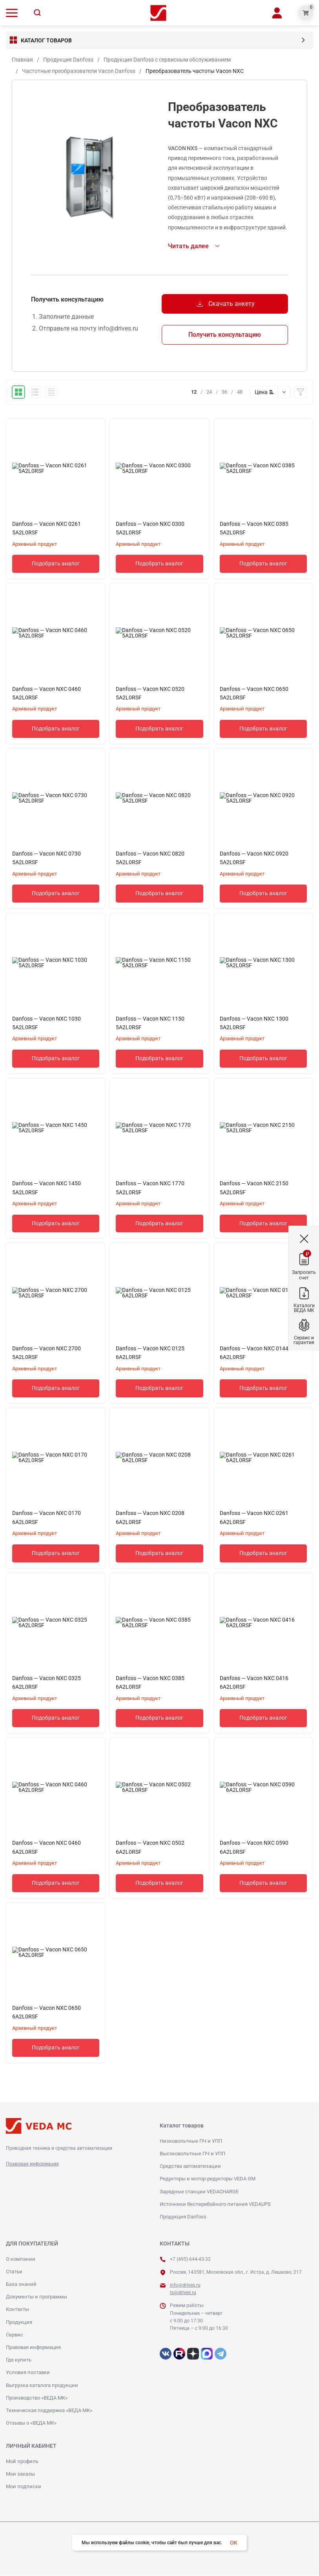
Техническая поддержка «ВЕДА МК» (49, 2411)
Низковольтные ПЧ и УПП (191, 2141)
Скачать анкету (225, 303)
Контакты (17, 2310)
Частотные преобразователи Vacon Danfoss (78, 71)
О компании (20, 2259)
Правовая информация (32, 2164)
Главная (22, 59)
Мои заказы (20, 2474)
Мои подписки (23, 2487)
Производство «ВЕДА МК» (36, 2398)
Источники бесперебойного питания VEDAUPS (215, 2204)
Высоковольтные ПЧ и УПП (192, 2154)
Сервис (14, 2335)
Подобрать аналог (56, 564)
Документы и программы (36, 2297)
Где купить (18, 2360)
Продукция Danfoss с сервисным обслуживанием (167, 59)
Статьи (14, 2272)
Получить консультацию (224, 334)
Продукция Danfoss (68, 59)
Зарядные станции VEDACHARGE (199, 2192)
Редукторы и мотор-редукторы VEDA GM (207, 2179)
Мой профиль (22, 2462)
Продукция (19, 2322)
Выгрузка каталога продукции (42, 2386)
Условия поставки (28, 2373)
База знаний (21, 2284)
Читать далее (188, 246)
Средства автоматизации (190, 2166)
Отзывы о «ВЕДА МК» (31, 2423)
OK (233, 2543)
